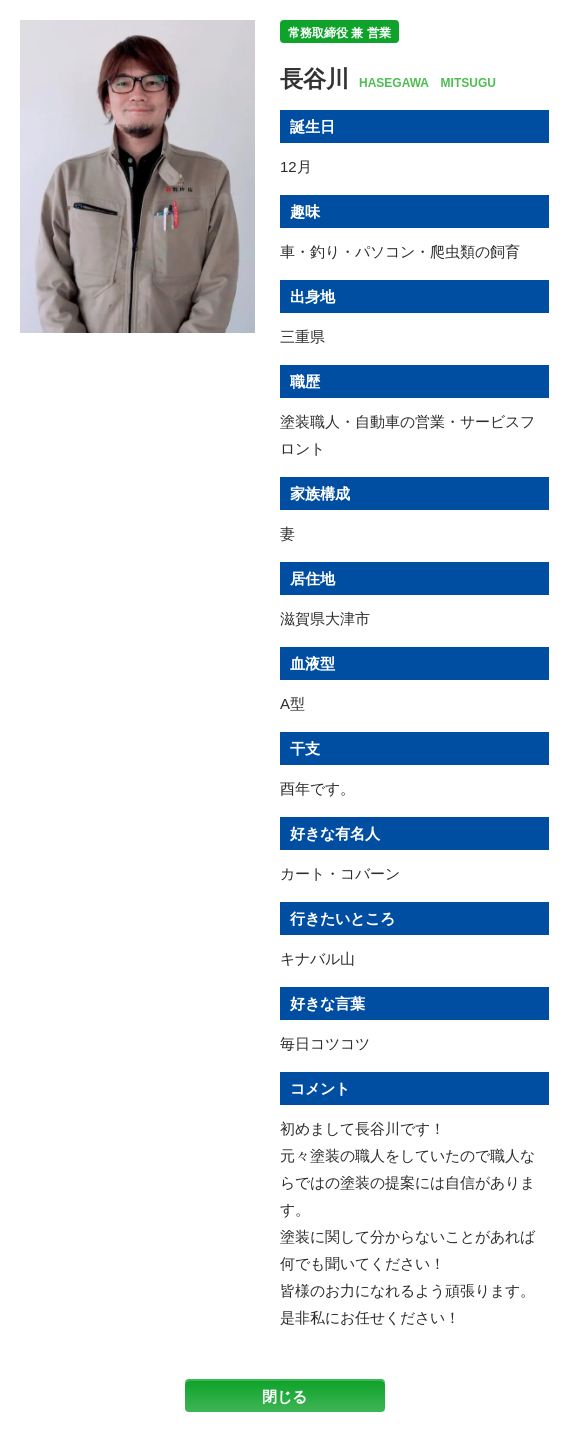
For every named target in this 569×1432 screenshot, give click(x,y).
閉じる (284, 1396)
